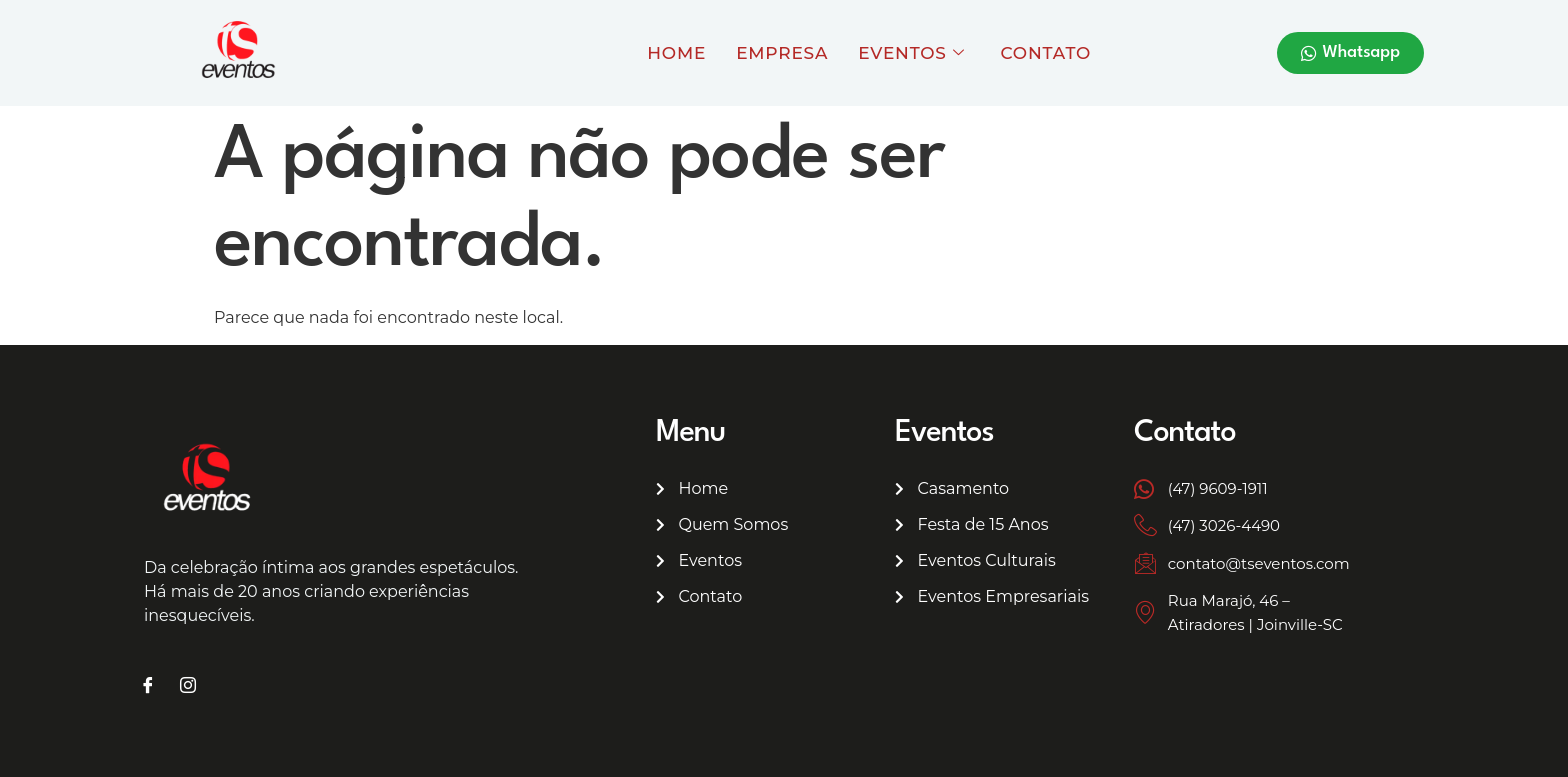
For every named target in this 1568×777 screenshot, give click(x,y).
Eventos (911, 53)
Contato (1046, 53)
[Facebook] (148, 687)
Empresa (782, 53)
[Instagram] (188, 687)
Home (676, 53)
